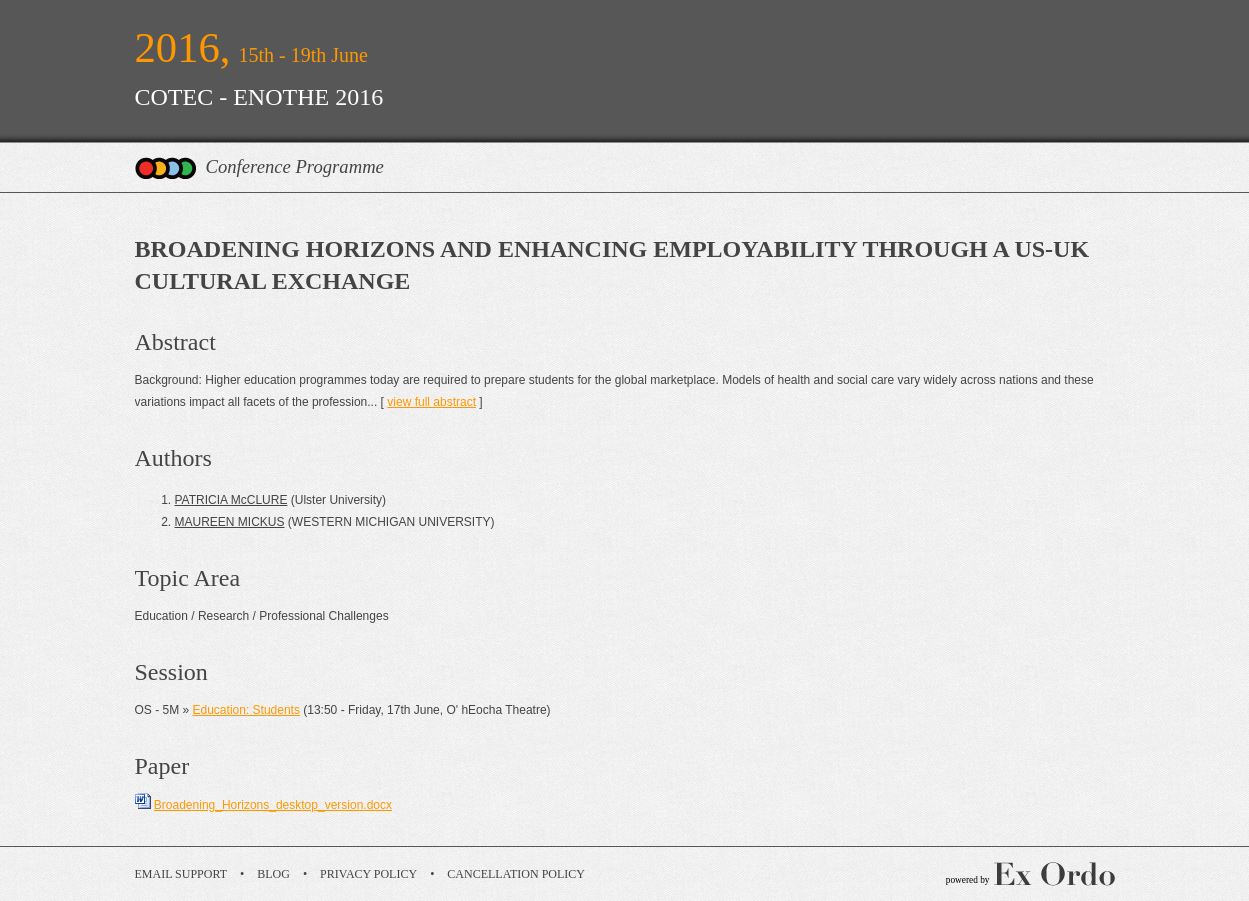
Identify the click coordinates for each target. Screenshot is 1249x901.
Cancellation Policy (516, 874)
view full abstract (431, 402)
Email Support (181, 874)
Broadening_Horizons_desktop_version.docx (273, 805)
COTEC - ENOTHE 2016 (259, 97)
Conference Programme (295, 166)
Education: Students (246, 710)
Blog (273, 874)
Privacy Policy (368, 874)
